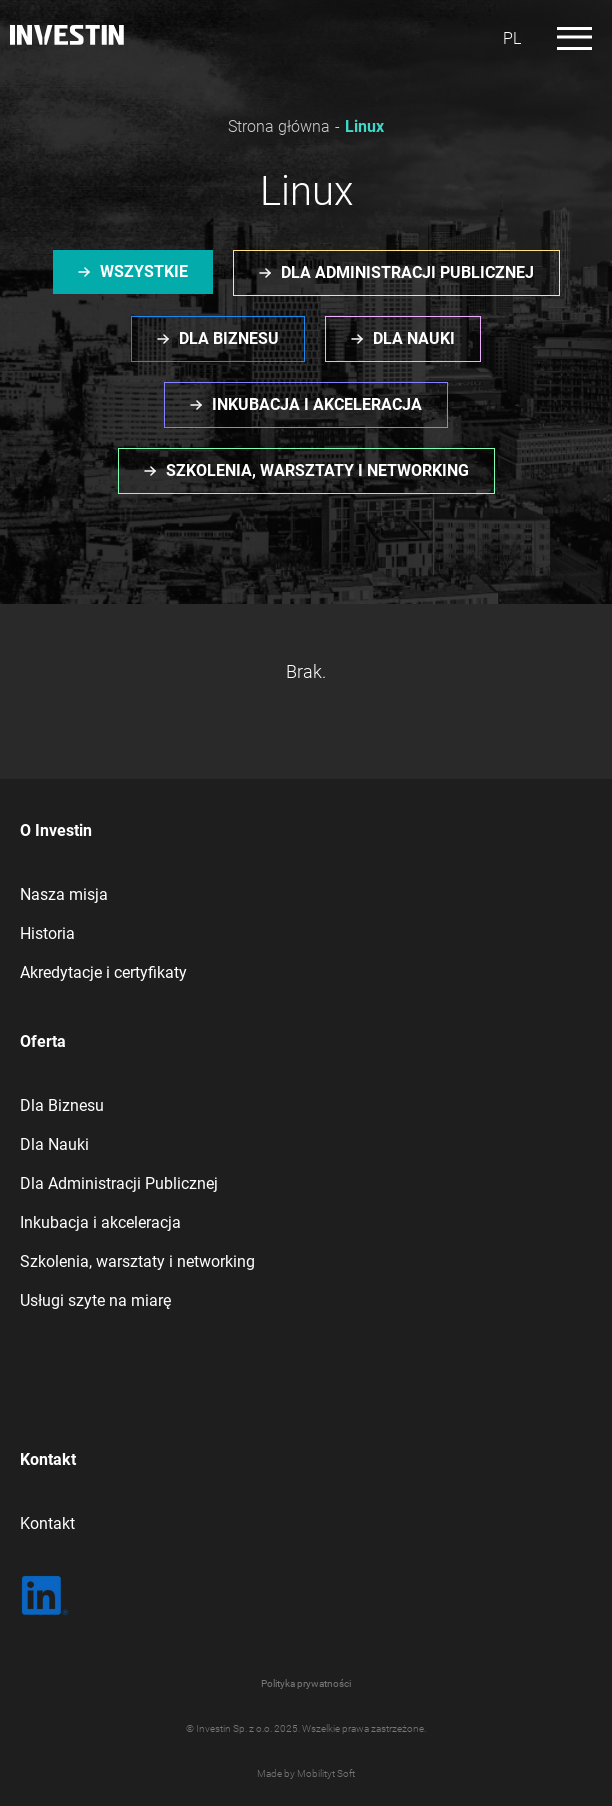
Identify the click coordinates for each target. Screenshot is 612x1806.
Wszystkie (144, 271)
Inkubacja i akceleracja (317, 404)
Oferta (43, 1041)
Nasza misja (64, 894)
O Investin (56, 830)
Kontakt (48, 1459)
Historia (47, 933)
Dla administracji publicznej (407, 272)
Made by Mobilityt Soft (306, 1773)
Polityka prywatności (306, 1683)
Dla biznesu (229, 338)
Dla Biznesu (62, 1105)
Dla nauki (414, 338)
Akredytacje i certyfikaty (103, 972)
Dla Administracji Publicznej (119, 1183)
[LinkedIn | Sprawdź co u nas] (45, 1596)
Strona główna (279, 126)
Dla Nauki (54, 1144)
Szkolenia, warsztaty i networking (317, 470)
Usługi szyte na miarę (95, 1300)
